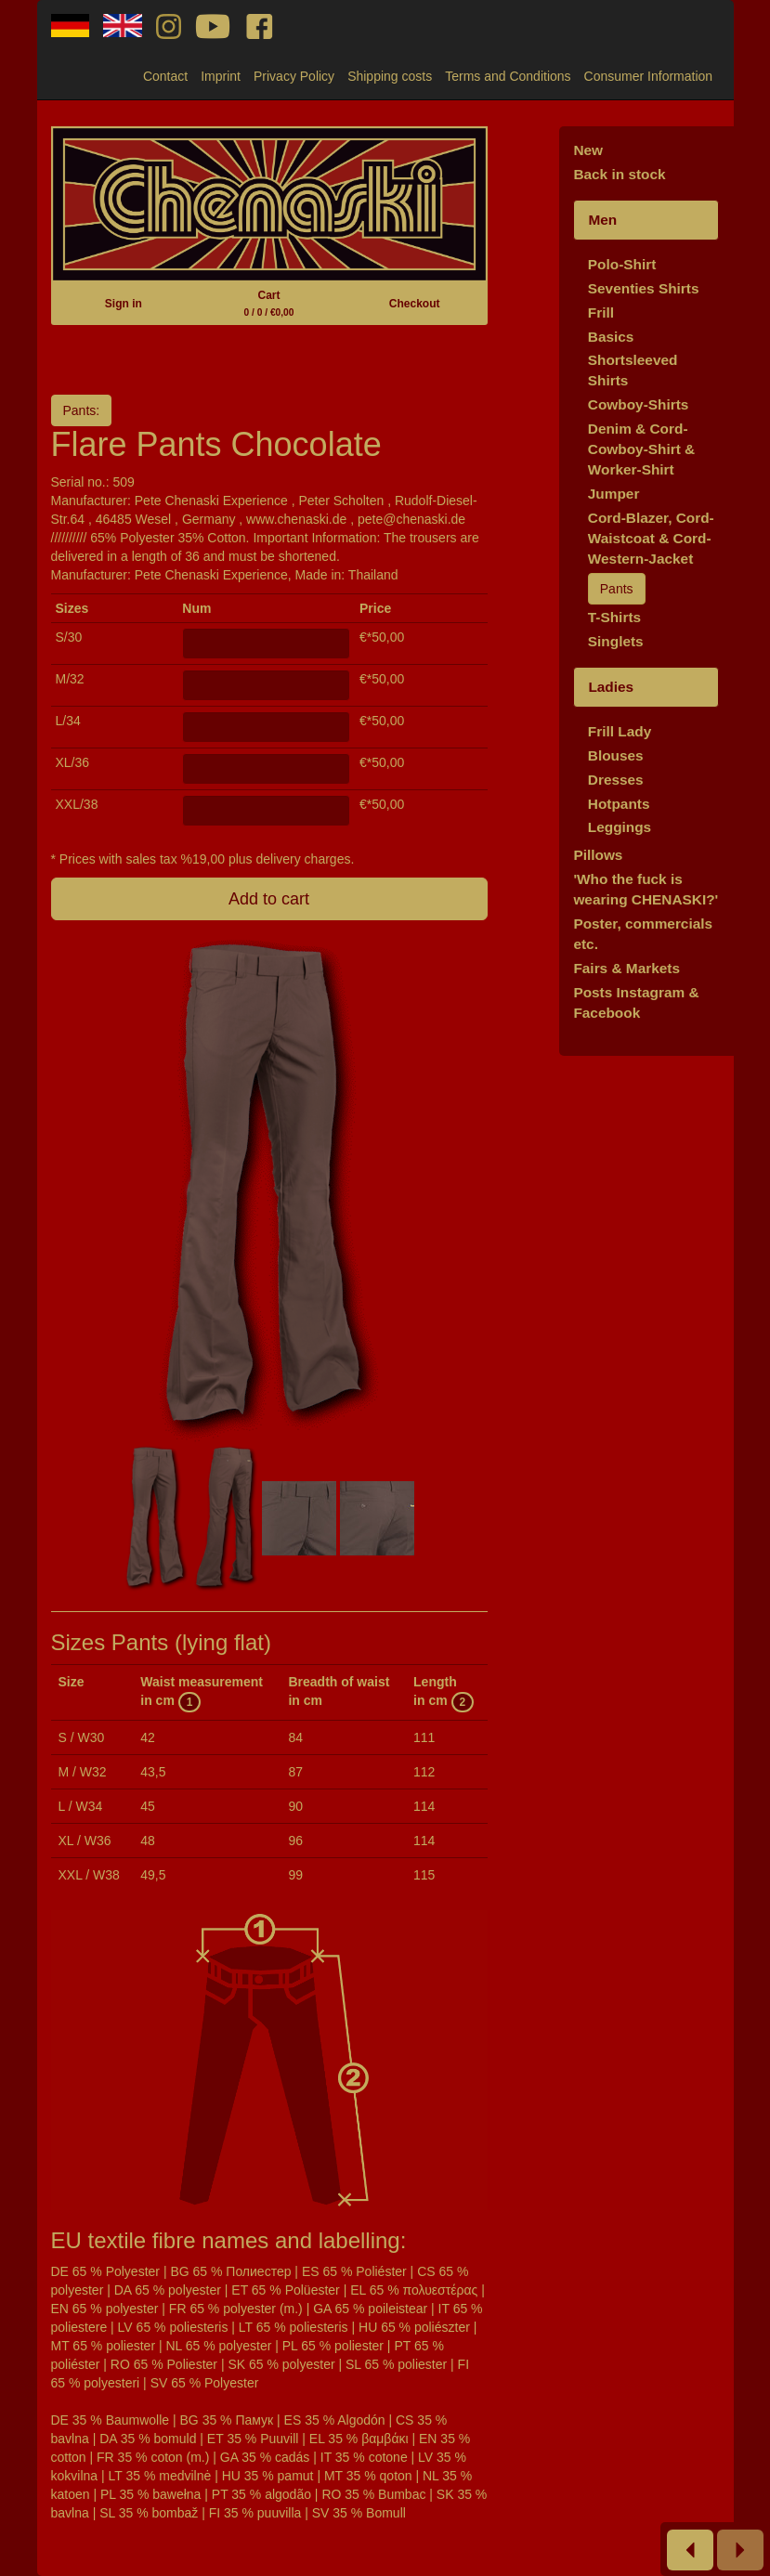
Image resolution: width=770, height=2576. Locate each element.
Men (602, 220)
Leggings (619, 827)
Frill (601, 312)
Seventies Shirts (643, 288)
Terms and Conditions (507, 76)
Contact (165, 76)
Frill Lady (619, 731)
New (588, 150)
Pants (616, 588)
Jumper (614, 493)
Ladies (610, 687)
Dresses (616, 779)
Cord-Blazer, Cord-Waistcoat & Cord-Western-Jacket (651, 538)
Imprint (221, 76)
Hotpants (619, 804)
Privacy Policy (294, 76)
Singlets (616, 641)
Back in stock (619, 174)
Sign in (123, 303)
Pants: (81, 410)
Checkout (414, 303)
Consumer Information (648, 76)
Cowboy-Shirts (638, 404)
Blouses (616, 755)
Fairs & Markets (626, 968)
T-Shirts (614, 617)
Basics (611, 337)
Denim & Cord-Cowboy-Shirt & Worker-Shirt (641, 449)
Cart (269, 303)
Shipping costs (389, 76)
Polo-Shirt (622, 264)
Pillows (597, 855)
